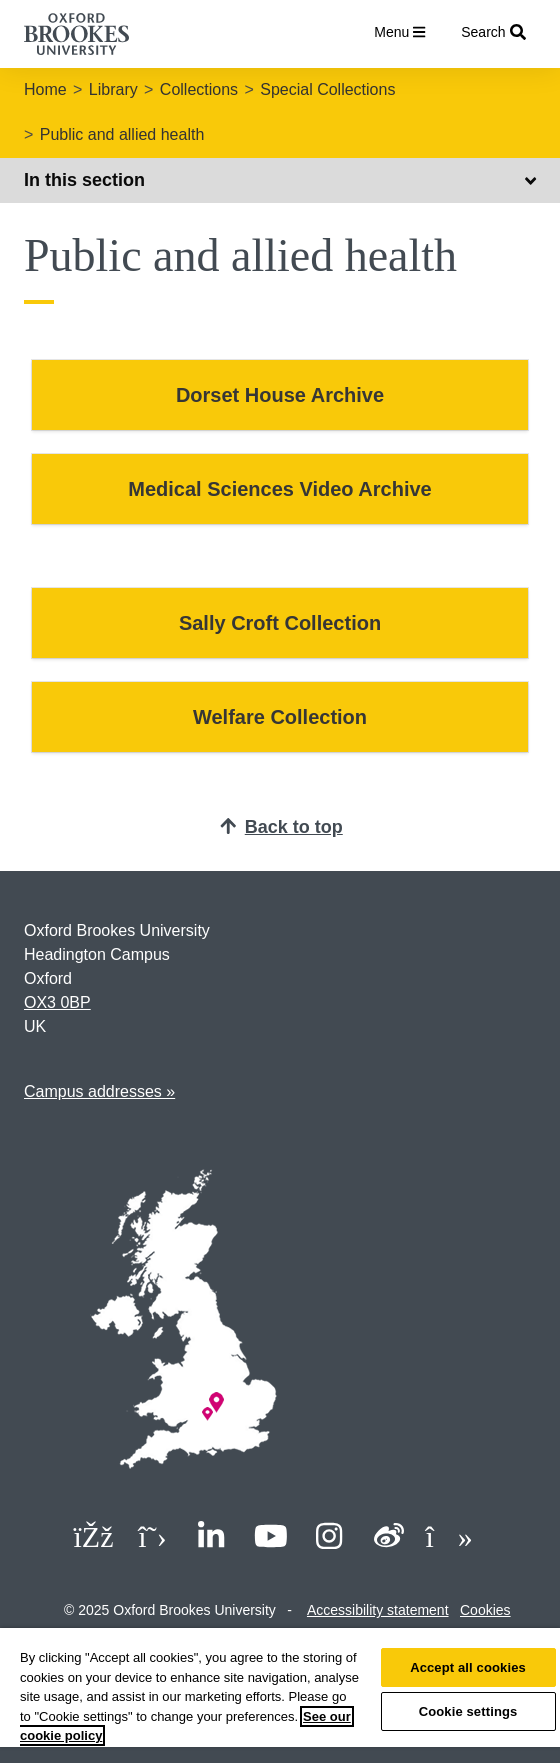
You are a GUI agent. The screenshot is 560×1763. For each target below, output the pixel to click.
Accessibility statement (378, 1610)
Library (113, 89)
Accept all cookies (468, 1667)
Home (45, 89)
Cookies (485, 1610)
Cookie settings (468, 1711)
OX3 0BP (57, 1002)
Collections (199, 89)
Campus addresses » (99, 1091)
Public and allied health (122, 134)
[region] (280, 1695)
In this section (280, 180)
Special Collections (327, 89)
